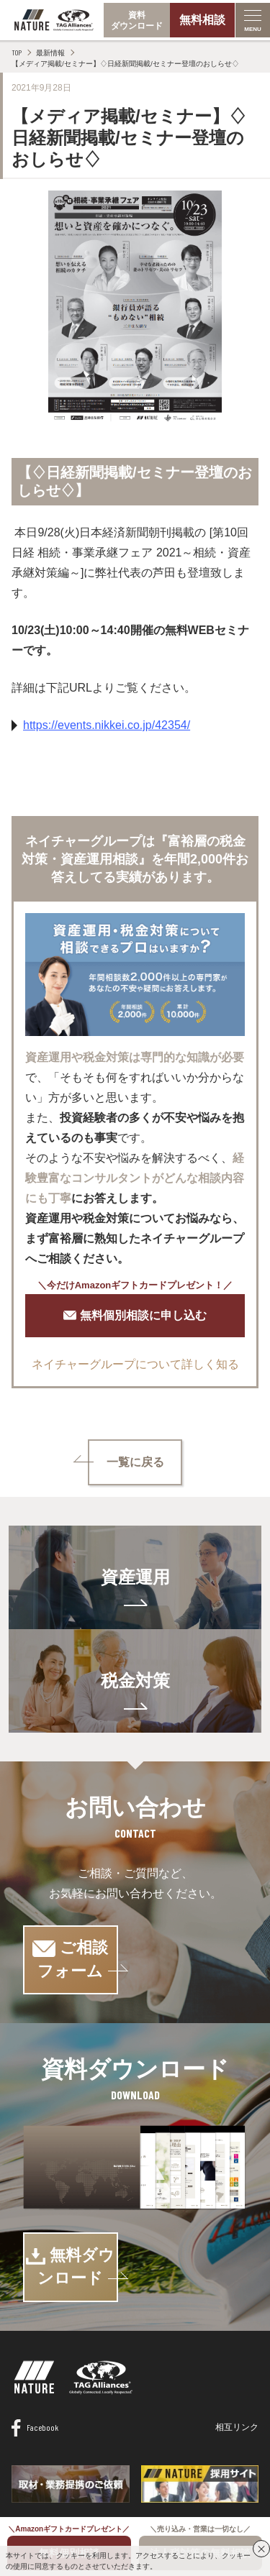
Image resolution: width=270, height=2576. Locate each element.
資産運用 (135, 1577)
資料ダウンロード (137, 20)
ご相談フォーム (135, 1948)
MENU (252, 29)
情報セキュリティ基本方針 (63, 2490)
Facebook (35, 2381)
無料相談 (202, 20)
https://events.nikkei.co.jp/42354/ (106, 725)
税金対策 (135, 1680)
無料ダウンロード (135, 2232)
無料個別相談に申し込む (134, 1315)
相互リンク (236, 2380)
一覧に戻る (135, 1462)
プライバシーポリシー (175, 2490)
